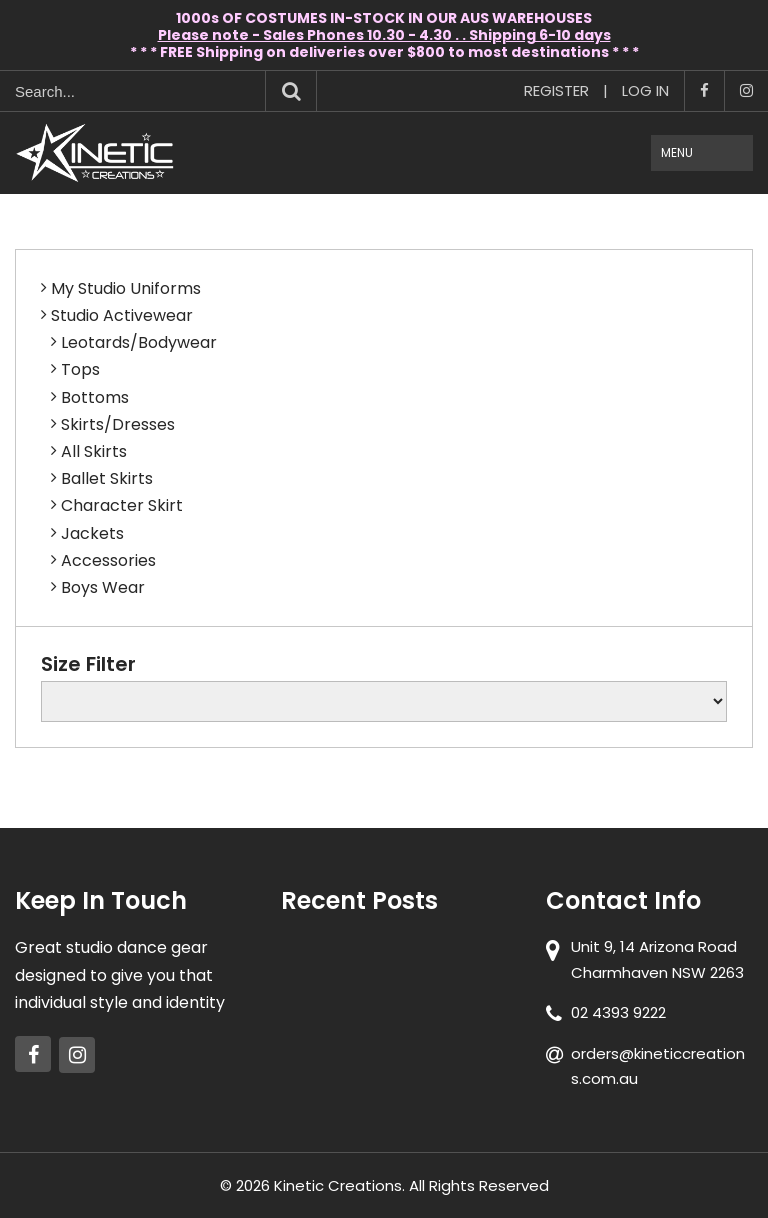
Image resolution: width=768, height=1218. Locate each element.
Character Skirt (122, 505)
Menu (677, 152)
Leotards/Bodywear (139, 342)
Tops (80, 369)
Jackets (92, 533)
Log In (645, 90)
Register (556, 90)
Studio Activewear (122, 315)
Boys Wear (103, 587)
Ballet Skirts (107, 478)
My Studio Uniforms (126, 288)
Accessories (108, 560)
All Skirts (94, 451)
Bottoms (95, 397)
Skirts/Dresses (118, 424)
